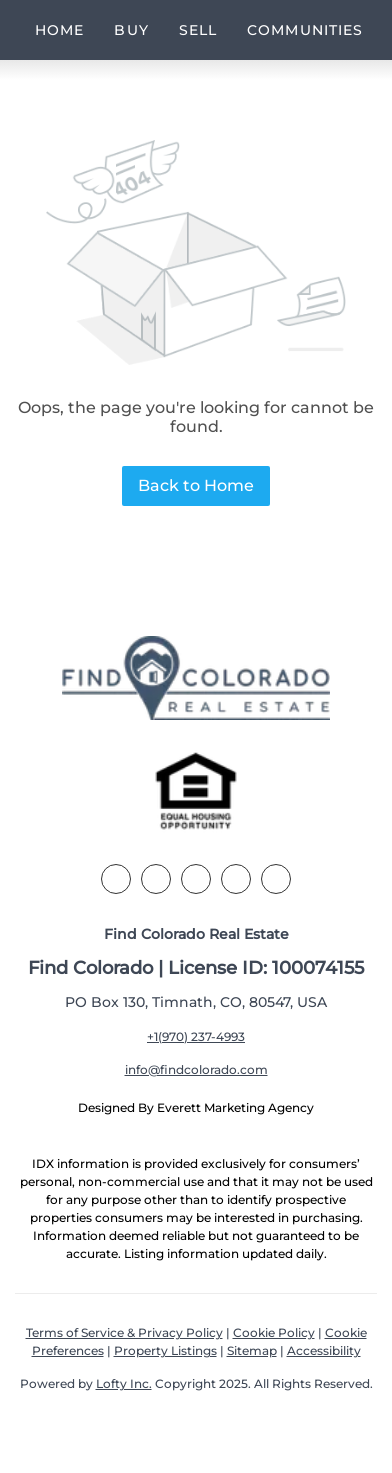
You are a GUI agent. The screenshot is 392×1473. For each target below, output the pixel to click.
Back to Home (196, 485)
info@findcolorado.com (196, 1069)
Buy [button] (131, 30)
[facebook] (116, 879)
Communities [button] (305, 30)
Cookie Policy (274, 1332)
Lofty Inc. (124, 1383)
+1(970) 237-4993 (196, 1036)
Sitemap (252, 1350)
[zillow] (196, 879)
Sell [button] (198, 30)
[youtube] (276, 879)
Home (59, 30)
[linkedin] (156, 879)
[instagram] (236, 879)
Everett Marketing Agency (235, 1107)
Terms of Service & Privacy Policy (124, 1332)
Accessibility (324, 1350)
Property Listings (165, 1350)
